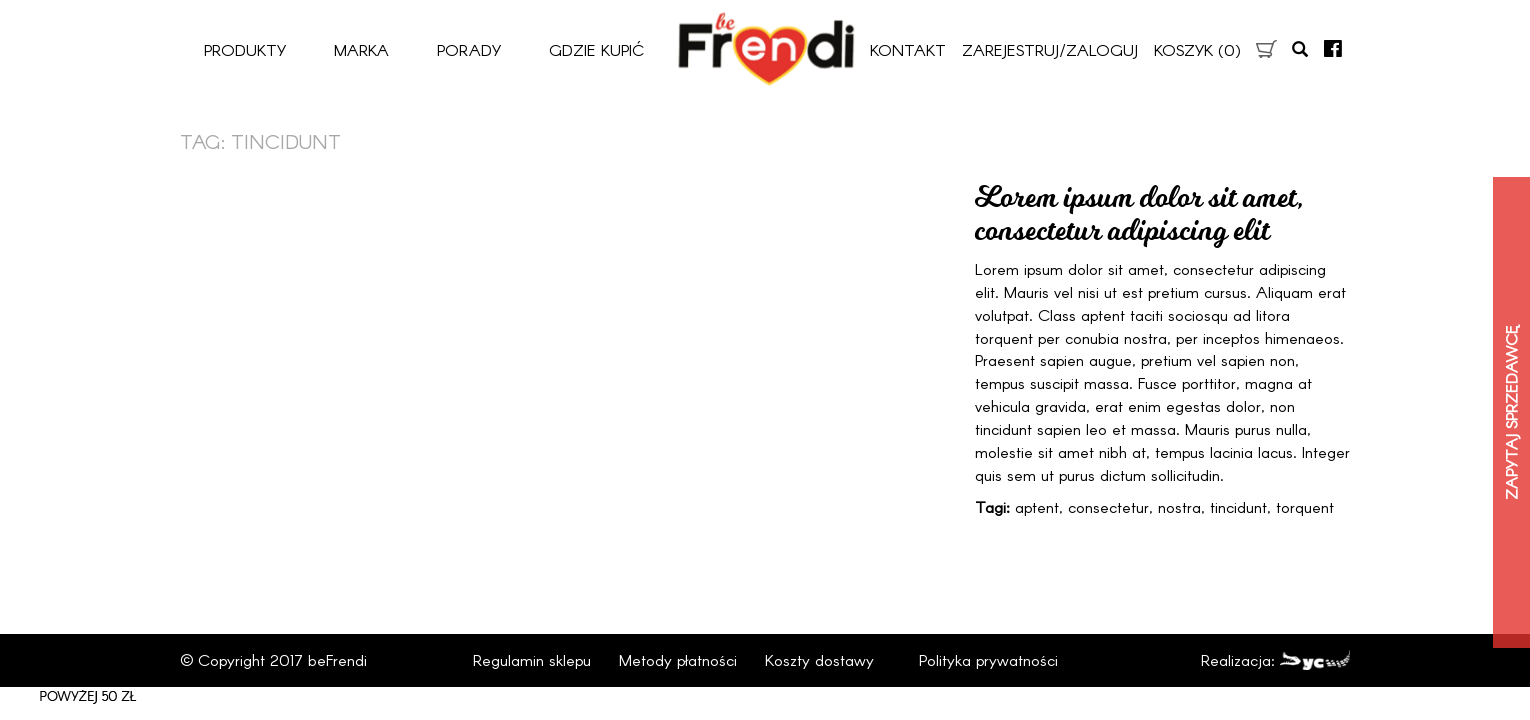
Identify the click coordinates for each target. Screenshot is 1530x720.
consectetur (1108, 506)
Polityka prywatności (988, 659)
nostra (1179, 506)
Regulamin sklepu (532, 659)
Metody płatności (678, 659)
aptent (1037, 506)
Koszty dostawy (819, 659)
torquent (1305, 506)
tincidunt (1238, 506)
